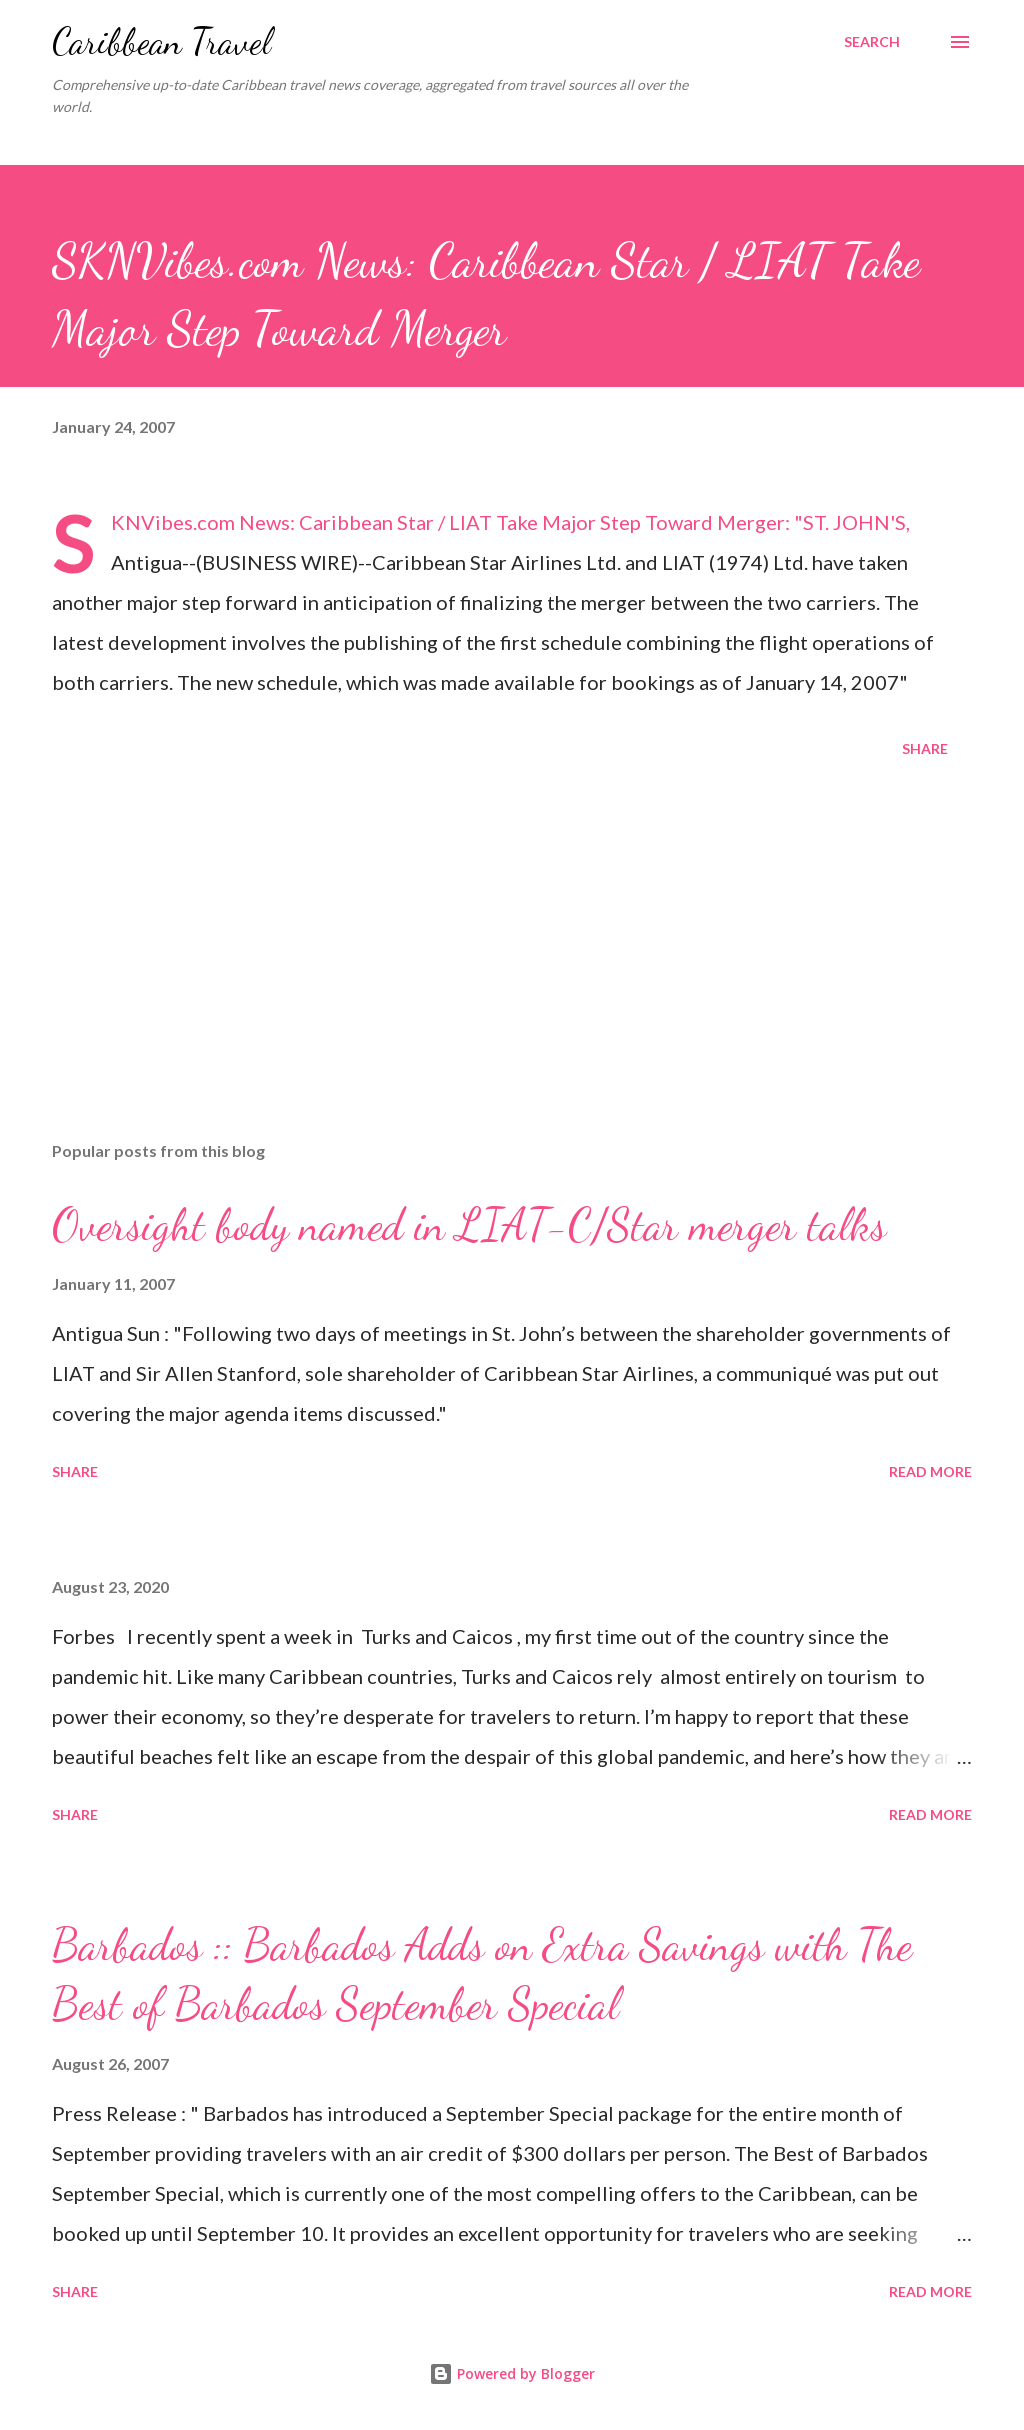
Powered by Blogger (512, 2373)
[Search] (872, 42)
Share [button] (925, 748)
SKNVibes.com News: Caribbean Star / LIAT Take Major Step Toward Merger (448, 522)
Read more (930, 1471)
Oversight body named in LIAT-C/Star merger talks (469, 1225)
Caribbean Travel (161, 41)
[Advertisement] (512, 969)
